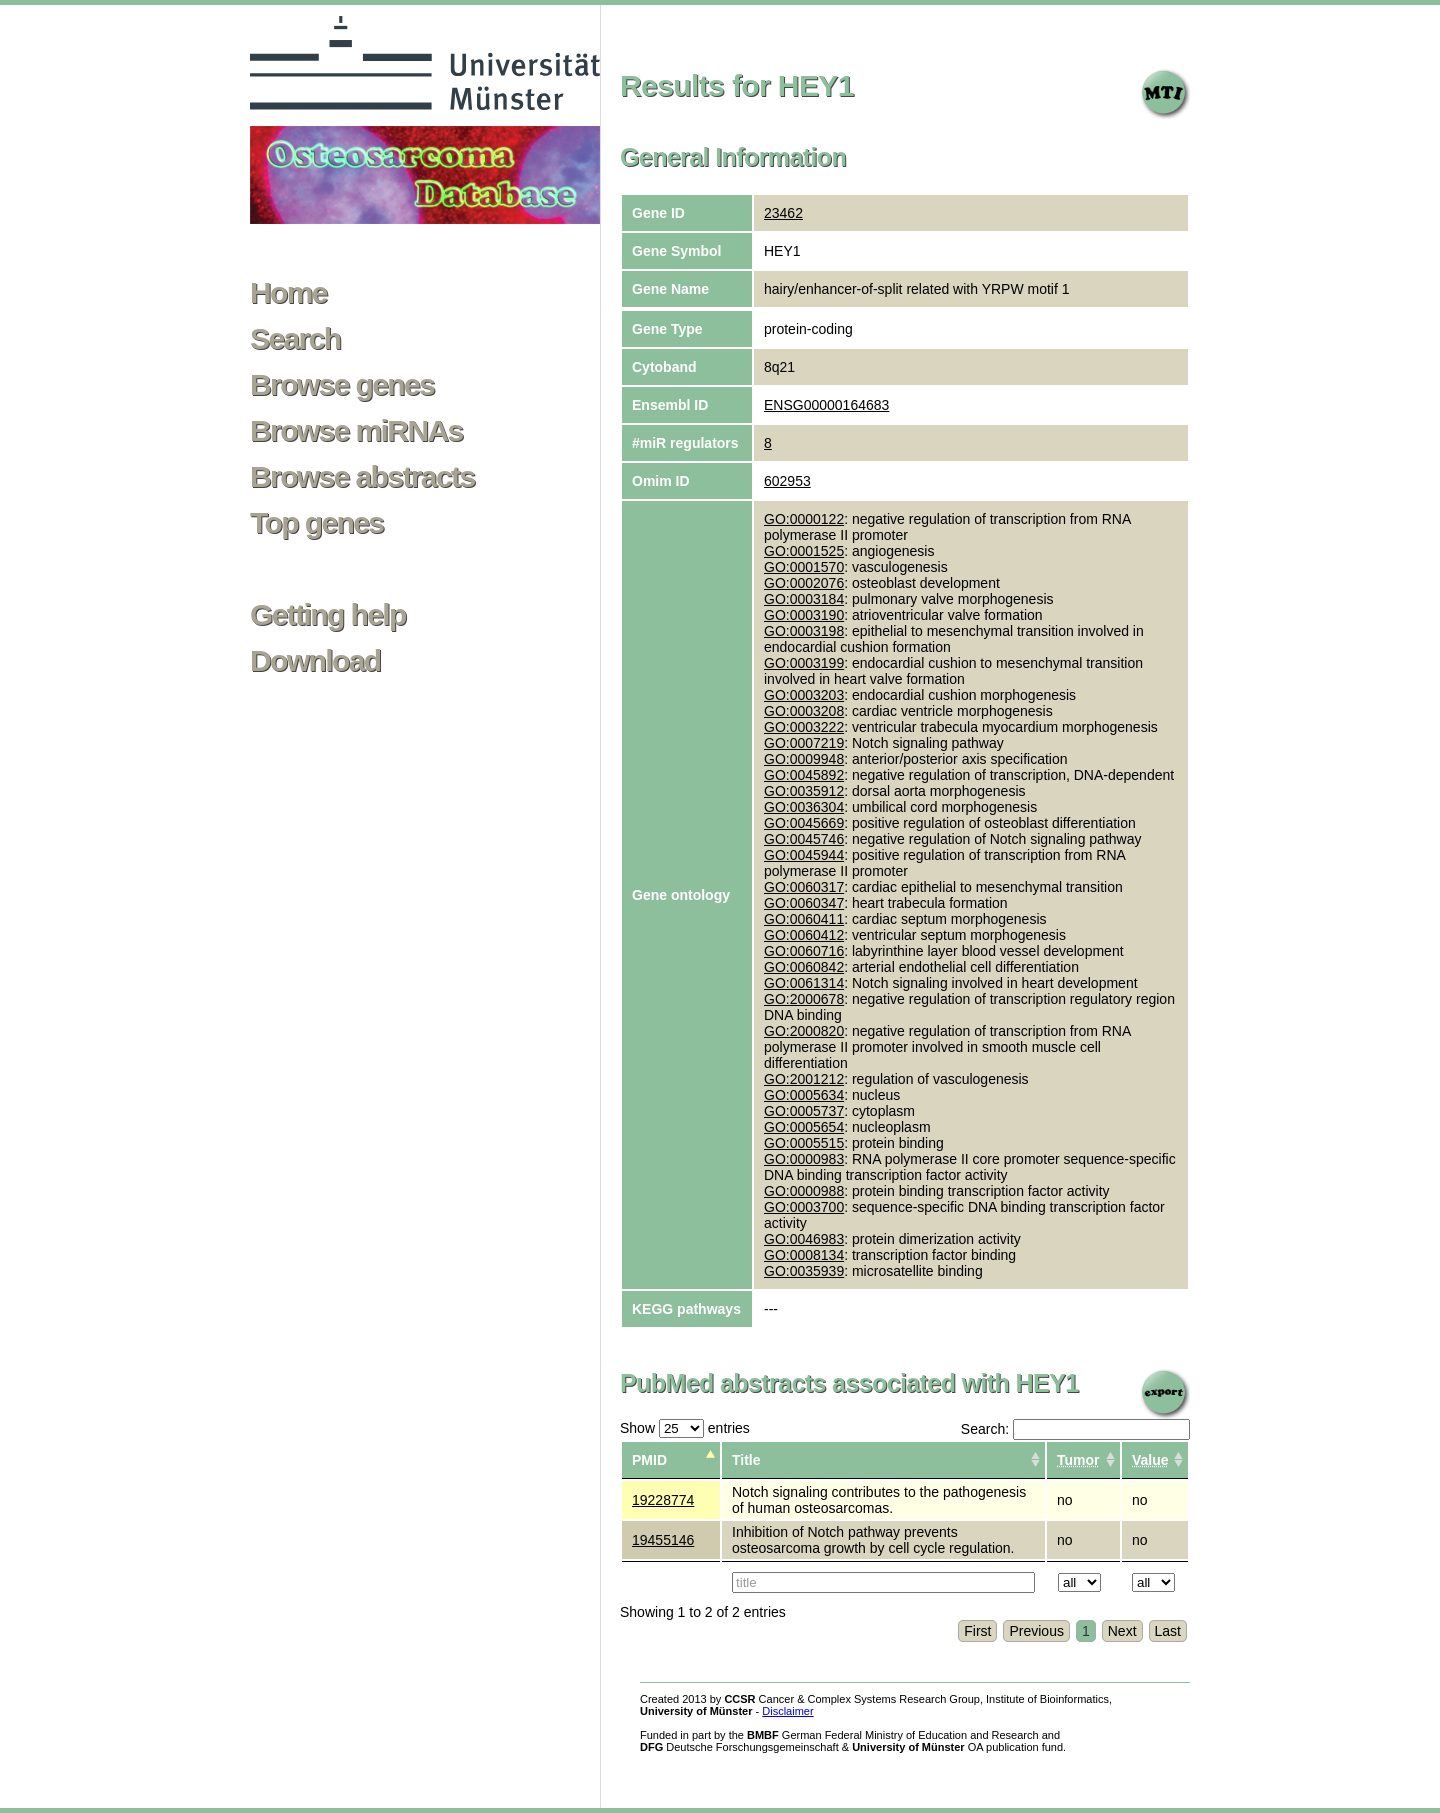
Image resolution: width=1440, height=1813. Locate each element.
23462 (783, 213)
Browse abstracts (362, 477)
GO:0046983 (804, 1239)
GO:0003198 (804, 631)
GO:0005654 (804, 1127)
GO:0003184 (804, 599)
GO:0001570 (804, 567)
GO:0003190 (804, 615)
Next (1122, 1631)
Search (295, 339)
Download (315, 661)
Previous (1036, 1631)
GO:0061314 (804, 983)
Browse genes (342, 385)
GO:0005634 (804, 1095)
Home (288, 293)
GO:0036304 (804, 807)
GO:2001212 (804, 1079)
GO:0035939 (804, 1271)
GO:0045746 (804, 839)
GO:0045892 (804, 775)
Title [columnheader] (746, 1460)
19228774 (663, 1500)
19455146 (663, 1540)
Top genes (316, 523)
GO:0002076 (804, 583)
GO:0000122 (804, 519)
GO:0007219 (804, 743)
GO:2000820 (804, 1031)
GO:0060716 (804, 951)
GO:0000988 (804, 1191)
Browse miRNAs (356, 431)
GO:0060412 (804, 935)
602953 (787, 481)
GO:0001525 (804, 551)
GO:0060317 (804, 887)
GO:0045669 (804, 823)
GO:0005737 (804, 1111)
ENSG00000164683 (826, 405)
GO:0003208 (804, 711)
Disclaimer (787, 1711)
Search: (1075, 1429)
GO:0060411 (804, 919)
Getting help (328, 615)
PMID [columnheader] (649, 1460)
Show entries (685, 1428)
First (977, 1631)
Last (1168, 1631)
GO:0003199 (804, 663)
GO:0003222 (804, 727)
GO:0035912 (804, 791)
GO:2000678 (804, 999)
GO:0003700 (804, 1207)
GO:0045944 (804, 855)
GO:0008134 (804, 1255)
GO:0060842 (804, 967)
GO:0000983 (804, 1159)
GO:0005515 (804, 1143)
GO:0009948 (804, 759)
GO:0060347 (804, 903)
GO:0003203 (804, 695)
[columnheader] (1083, 1460)
